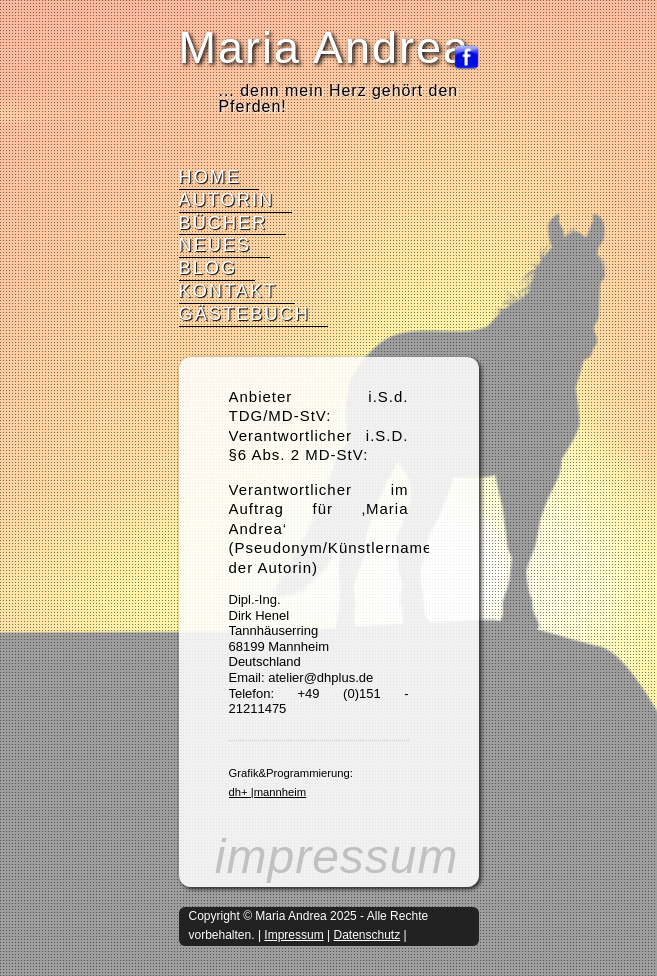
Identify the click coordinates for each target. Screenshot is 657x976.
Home (210, 177)
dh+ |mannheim (268, 792)
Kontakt (228, 291)
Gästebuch (244, 314)
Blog (208, 268)
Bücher (223, 223)
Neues (215, 245)
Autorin (227, 200)
